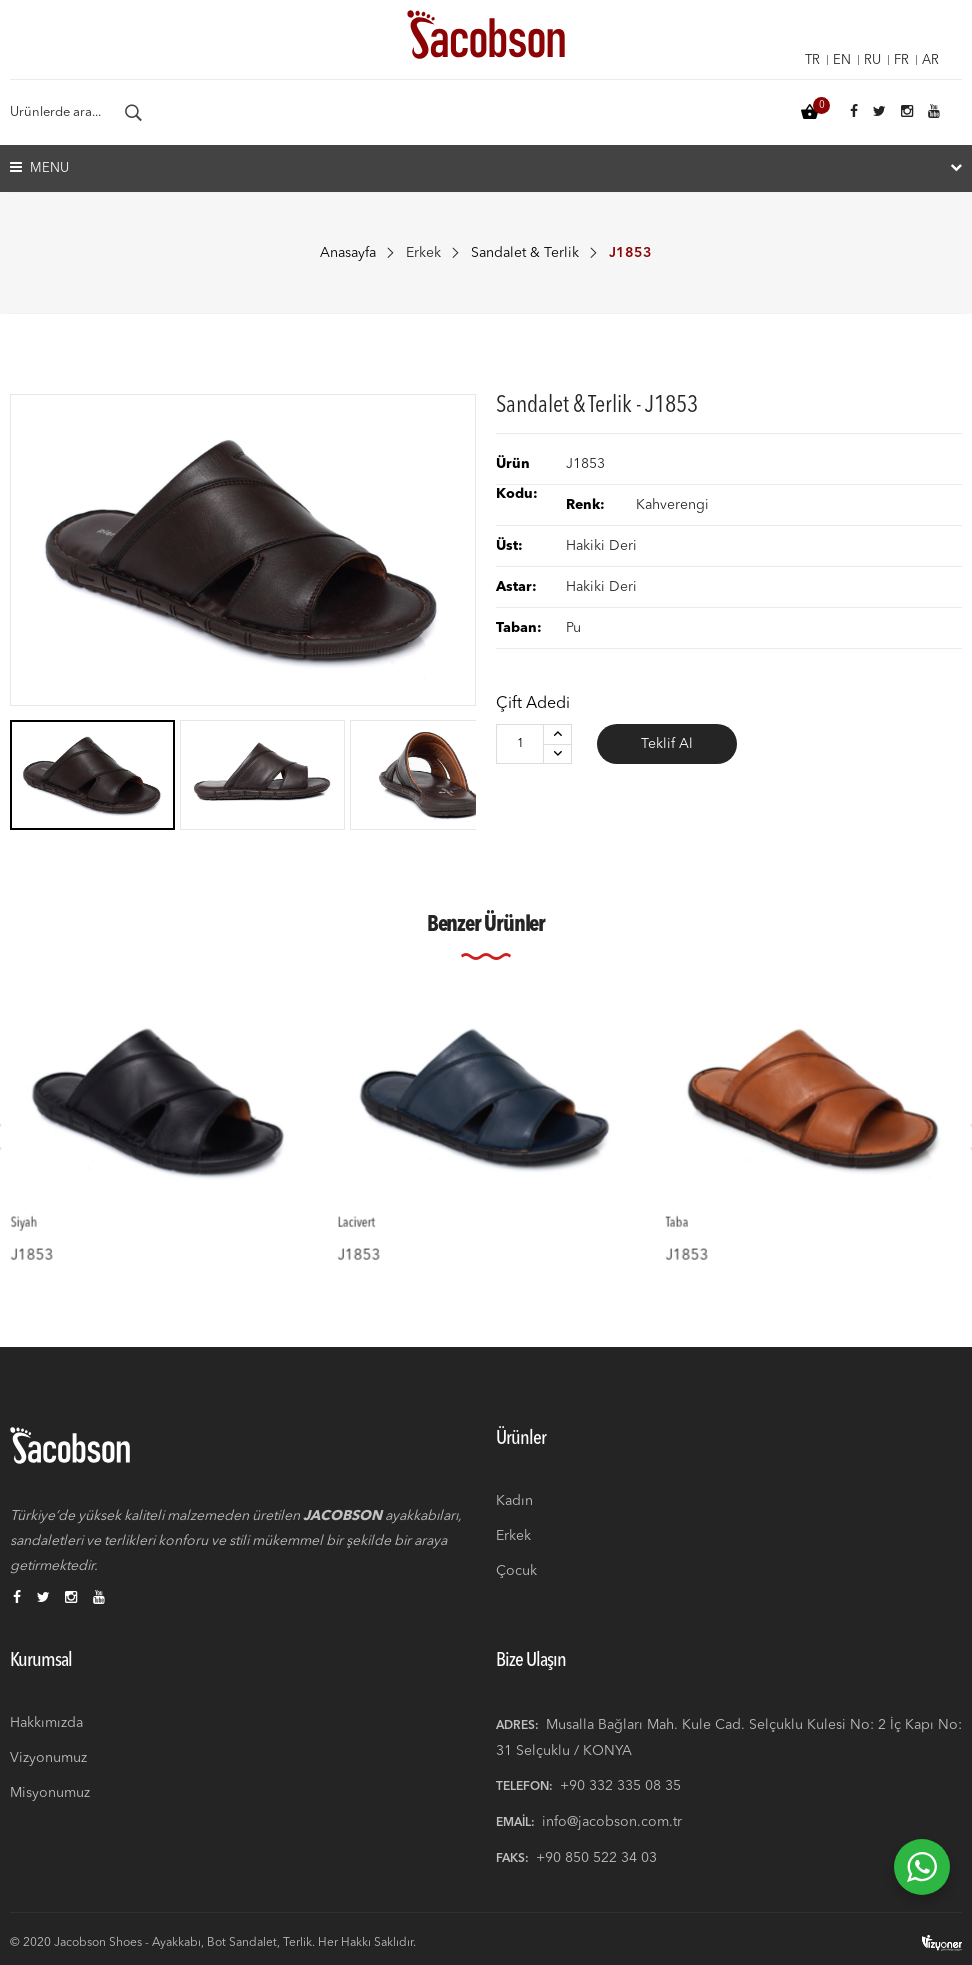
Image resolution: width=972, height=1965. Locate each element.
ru (872, 60)
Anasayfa (348, 253)
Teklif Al (667, 744)
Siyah (58, 1200)
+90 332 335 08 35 (620, 1786)
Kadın (514, 1501)
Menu (39, 167)
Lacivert (389, 1200)
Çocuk (516, 1571)
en (842, 60)
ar (930, 60)
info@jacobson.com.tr (612, 1822)
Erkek (423, 253)
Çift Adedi (533, 704)
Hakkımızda (46, 1723)
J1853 (64, 1224)
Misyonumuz (50, 1793)
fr (901, 60)
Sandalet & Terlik (525, 253)
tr (812, 60)
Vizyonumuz (48, 1758)
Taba (710, 1200)
